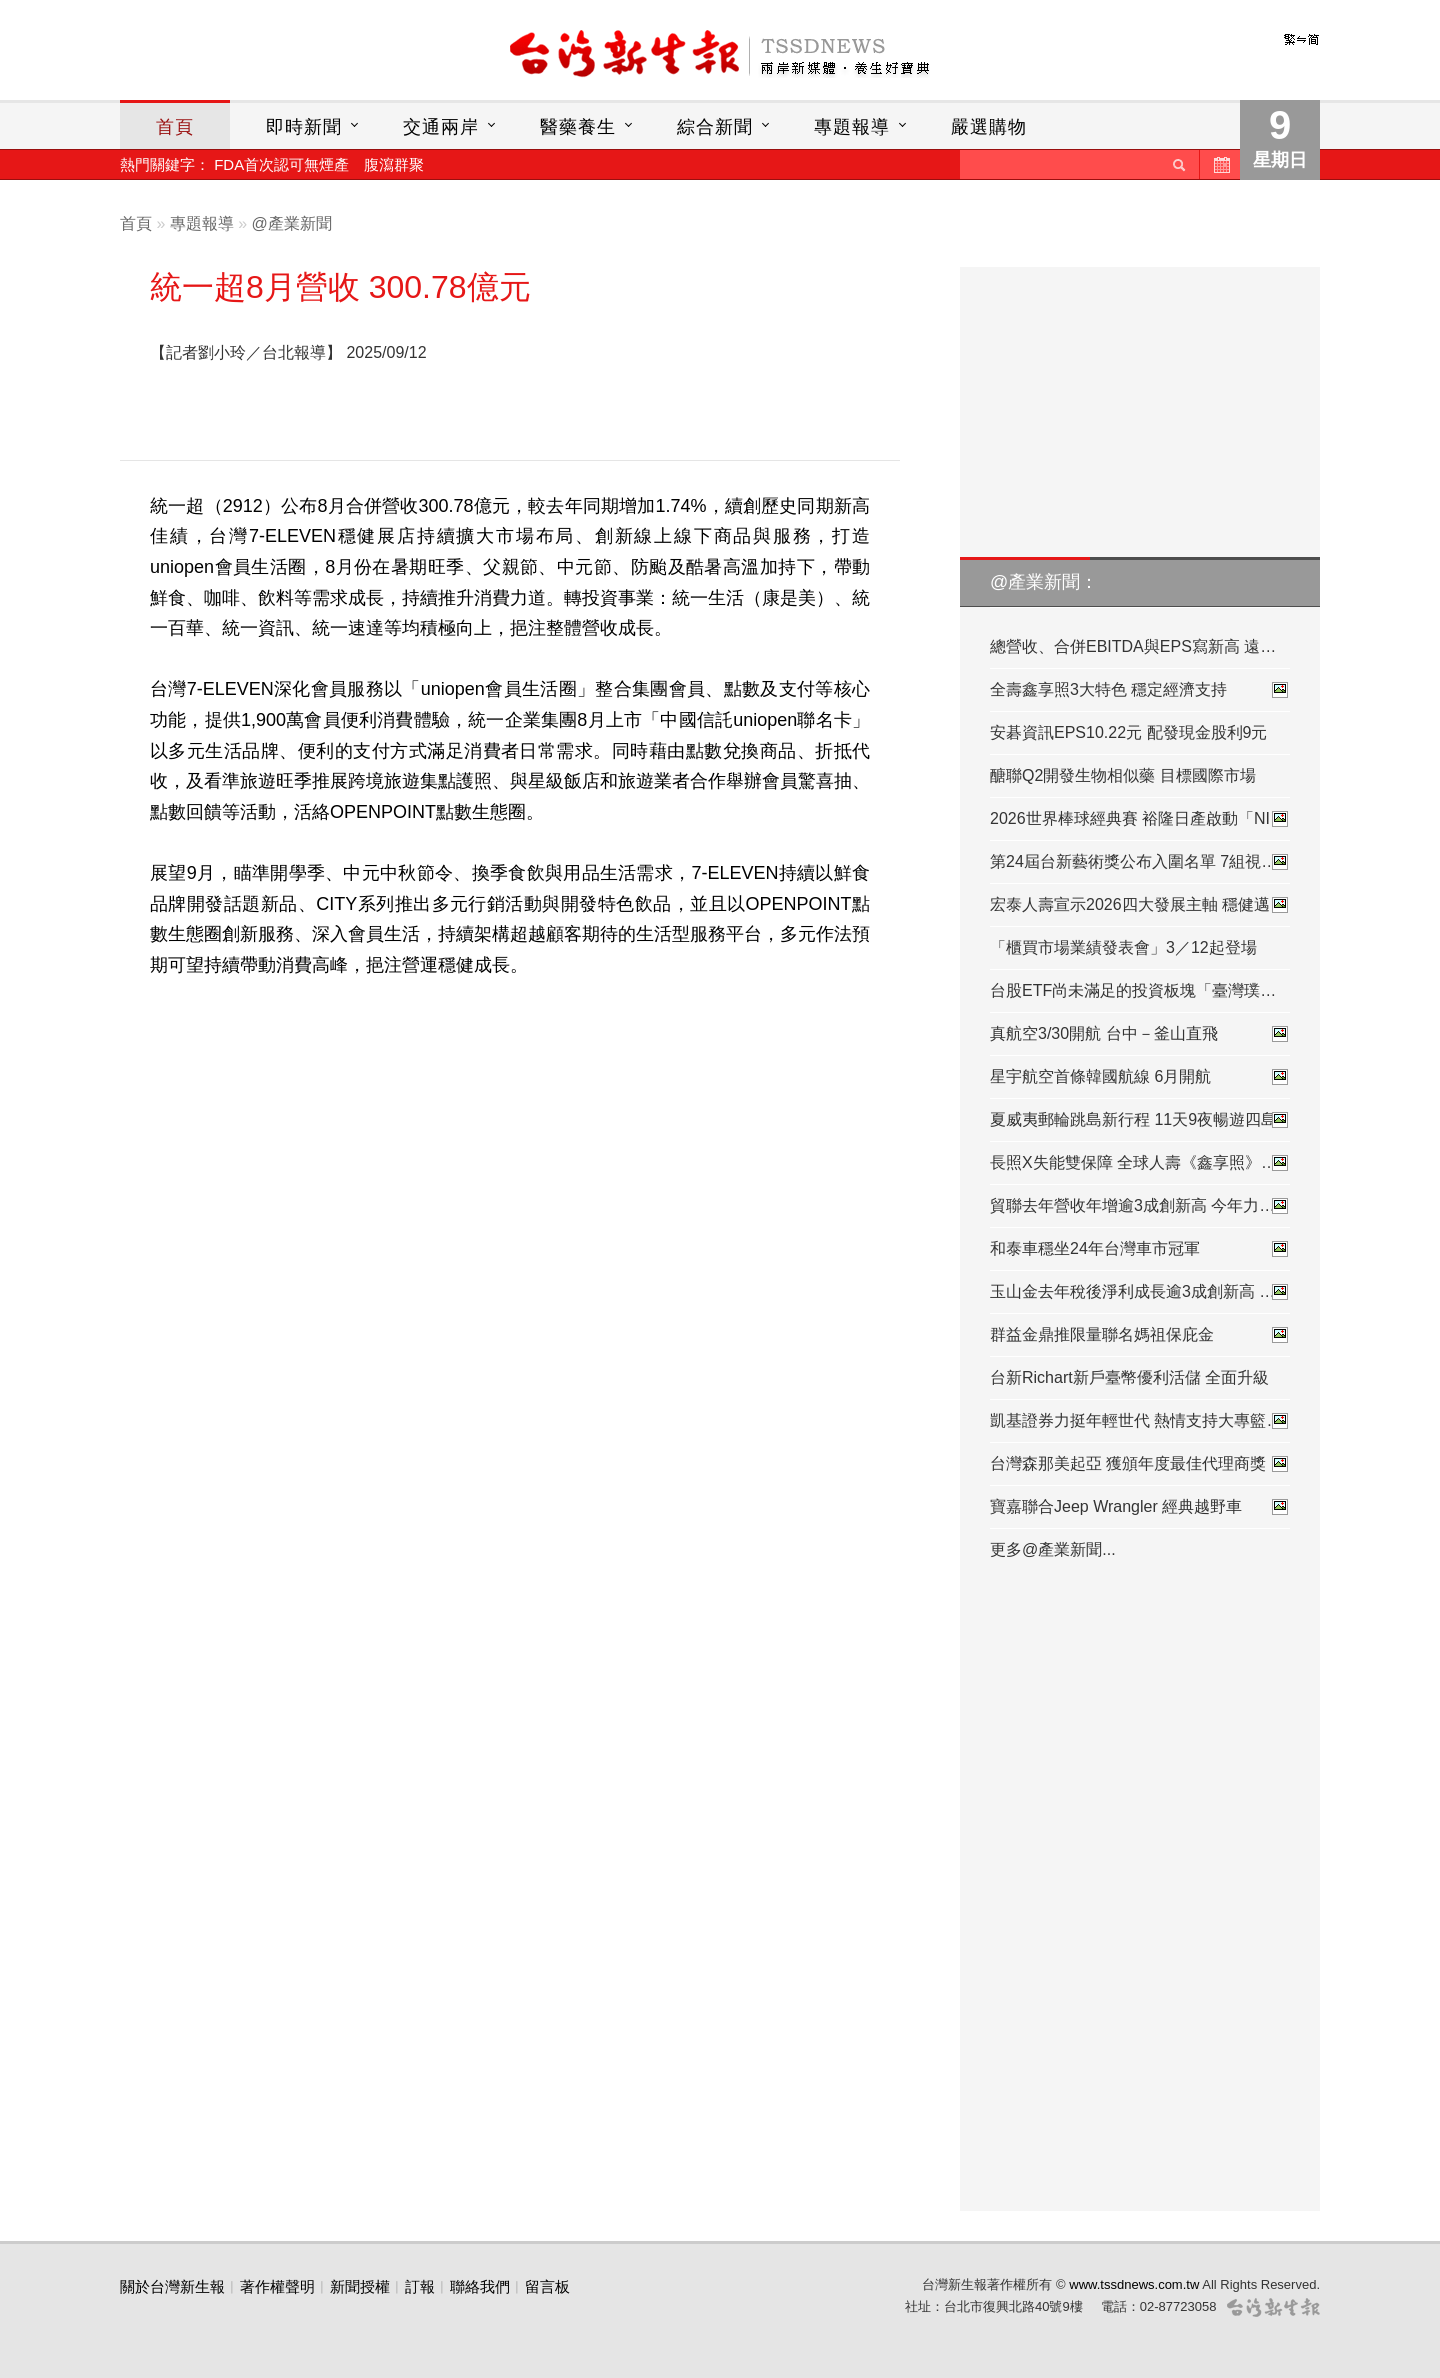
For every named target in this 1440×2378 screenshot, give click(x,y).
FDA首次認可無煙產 (281, 164)
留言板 (547, 2286)
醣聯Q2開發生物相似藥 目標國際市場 (1123, 775)
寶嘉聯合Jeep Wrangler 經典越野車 (1140, 1507)
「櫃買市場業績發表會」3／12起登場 (1123, 947)
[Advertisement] (663, 389)
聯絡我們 (480, 2286)
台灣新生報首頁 (720, 55)
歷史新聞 (1220, 164)
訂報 (420, 2286)
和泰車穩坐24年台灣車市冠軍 (1140, 1249)
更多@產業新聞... (1053, 1549)
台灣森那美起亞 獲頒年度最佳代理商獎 (1140, 1464)
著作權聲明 (277, 2286)
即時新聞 (304, 127)
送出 (1179, 164)
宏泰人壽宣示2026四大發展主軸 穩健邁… (1140, 905)
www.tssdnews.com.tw (1134, 2284)
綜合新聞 (715, 127)
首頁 (175, 127)
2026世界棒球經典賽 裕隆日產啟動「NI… (1140, 819)
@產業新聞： (1044, 582)
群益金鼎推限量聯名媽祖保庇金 (1140, 1335)
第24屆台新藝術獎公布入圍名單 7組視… (1140, 862)
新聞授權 (360, 2286)
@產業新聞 (292, 223)
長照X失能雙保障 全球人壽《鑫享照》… (1140, 1163)
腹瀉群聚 (394, 164)
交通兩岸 (441, 127)
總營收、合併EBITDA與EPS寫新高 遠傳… (1140, 646)
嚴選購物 (989, 127)
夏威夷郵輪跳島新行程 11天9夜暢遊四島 (1140, 1120)
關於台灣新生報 (172, 2286)
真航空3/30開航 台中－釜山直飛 (1140, 1034)
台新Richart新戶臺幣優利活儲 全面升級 (1129, 1377)
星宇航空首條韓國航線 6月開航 (1140, 1077)
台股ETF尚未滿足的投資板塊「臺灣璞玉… (1140, 990)
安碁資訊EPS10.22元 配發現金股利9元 (1128, 732)
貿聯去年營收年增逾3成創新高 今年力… (1140, 1206)
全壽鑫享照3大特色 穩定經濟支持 (1140, 690)
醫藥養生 (578, 127)
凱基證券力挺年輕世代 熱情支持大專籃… (1140, 1421)
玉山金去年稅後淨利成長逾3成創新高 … (1140, 1292)
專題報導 (852, 127)
